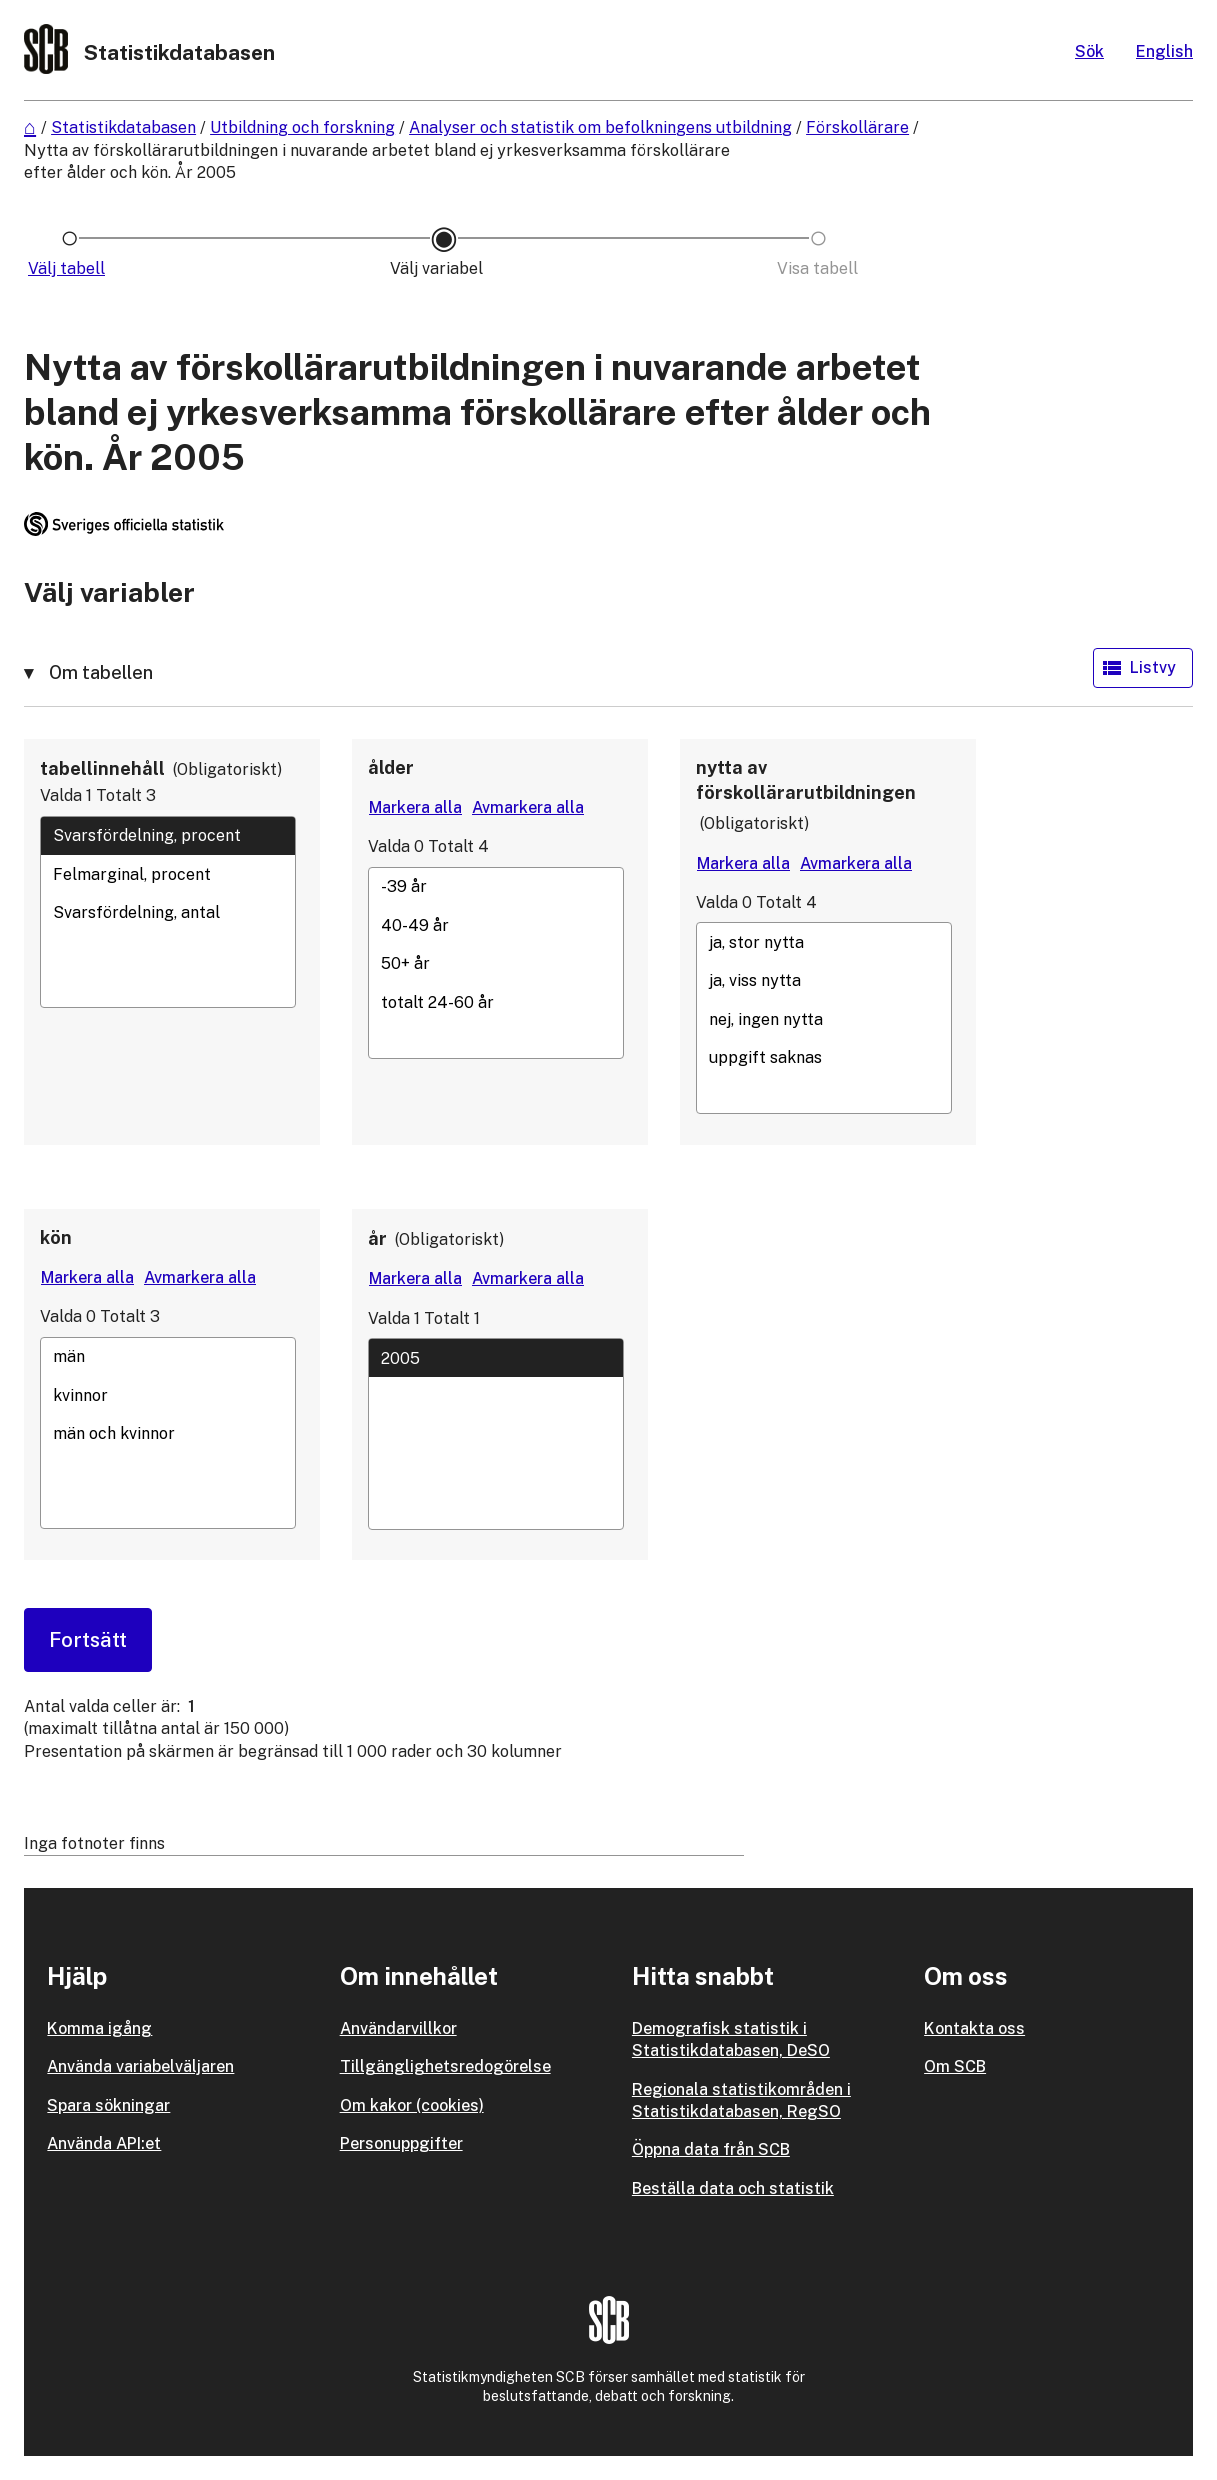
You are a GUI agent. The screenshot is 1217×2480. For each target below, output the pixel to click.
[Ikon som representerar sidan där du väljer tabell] (69, 269)
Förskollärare (857, 127)
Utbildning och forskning (302, 127)
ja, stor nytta (824, 942)
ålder (391, 767)
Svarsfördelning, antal (168, 912)
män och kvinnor (168, 1434)
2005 (496, 1358)
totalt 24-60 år (496, 1002)
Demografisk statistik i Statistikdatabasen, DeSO (731, 2039)
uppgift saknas (824, 1058)
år (377, 1238)
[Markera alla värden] (415, 808)
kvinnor (168, 1395)
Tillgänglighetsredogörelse (445, 2066)
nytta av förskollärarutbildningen (806, 780)
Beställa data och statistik (733, 2188)
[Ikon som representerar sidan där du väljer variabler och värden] (444, 269)
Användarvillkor (398, 2028)
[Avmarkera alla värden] (528, 808)
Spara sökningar (108, 2105)
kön (56, 1237)
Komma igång (99, 2028)
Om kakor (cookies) (412, 2105)
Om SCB (955, 2066)
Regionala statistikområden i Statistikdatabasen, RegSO (741, 2100)
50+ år (496, 964)
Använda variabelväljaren (140, 2066)
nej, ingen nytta (824, 1019)
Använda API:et (104, 2143)
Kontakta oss (974, 2028)
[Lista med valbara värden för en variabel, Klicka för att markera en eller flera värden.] (168, 912)
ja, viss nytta (824, 981)
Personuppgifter (401, 2143)
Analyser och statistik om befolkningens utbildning (600, 127)
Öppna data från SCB (711, 2149)
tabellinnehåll (102, 768)
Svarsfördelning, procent (168, 836)
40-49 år (496, 925)
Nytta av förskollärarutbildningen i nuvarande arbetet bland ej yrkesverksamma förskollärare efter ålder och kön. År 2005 (377, 161)
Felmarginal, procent (168, 874)
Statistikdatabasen (123, 127)
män (168, 1357)
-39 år (496, 887)
